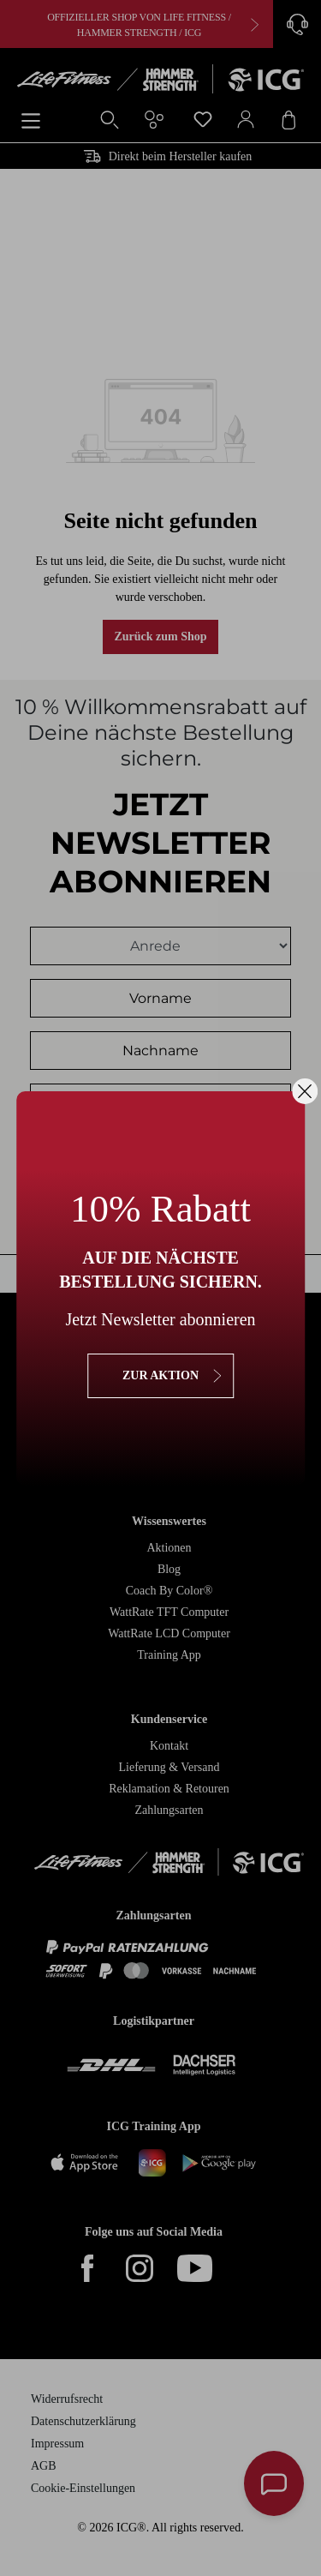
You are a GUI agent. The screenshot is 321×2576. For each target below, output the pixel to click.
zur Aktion (160, 1375)
